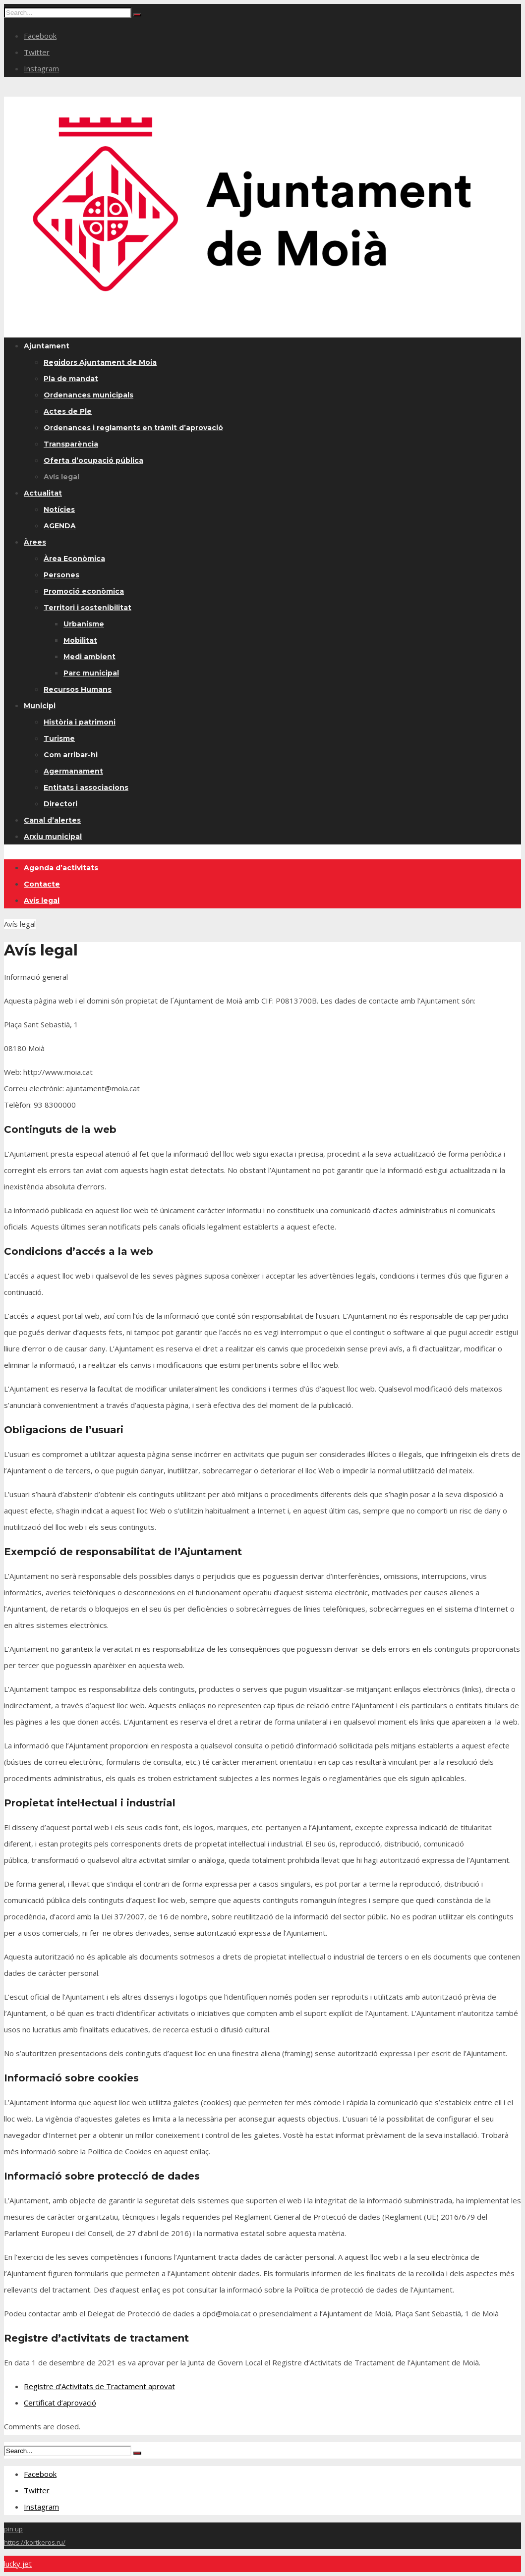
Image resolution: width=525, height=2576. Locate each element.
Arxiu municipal (53, 836)
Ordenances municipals (88, 395)
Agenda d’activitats (61, 867)
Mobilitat (80, 640)
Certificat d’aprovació (60, 2403)
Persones (61, 574)
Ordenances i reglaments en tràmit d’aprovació (133, 427)
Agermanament (73, 771)
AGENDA (60, 525)
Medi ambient (89, 656)
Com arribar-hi (71, 754)
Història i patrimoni (80, 722)
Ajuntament (46, 345)
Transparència (71, 444)
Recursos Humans (78, 689)
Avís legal (61, 476)
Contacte (42, 884)
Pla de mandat (71, 378)
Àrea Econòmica (74, 558)
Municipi (40, 705)
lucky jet (18, 2564)
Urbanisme (83, 623)
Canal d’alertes (52, 820)
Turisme (59, 738)
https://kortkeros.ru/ (34, 2542)
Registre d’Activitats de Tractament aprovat (99, 2386)
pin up (13, 2528)
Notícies (59, 509)
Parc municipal (91, 673)
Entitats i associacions (86, 787)
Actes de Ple (68, 411)
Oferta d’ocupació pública (93, 460)
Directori (60, 803)
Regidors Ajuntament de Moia (100, 362)
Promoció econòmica (84, 591)
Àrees (35, 542)
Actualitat (43, 493)
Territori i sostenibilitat (87, 607)
